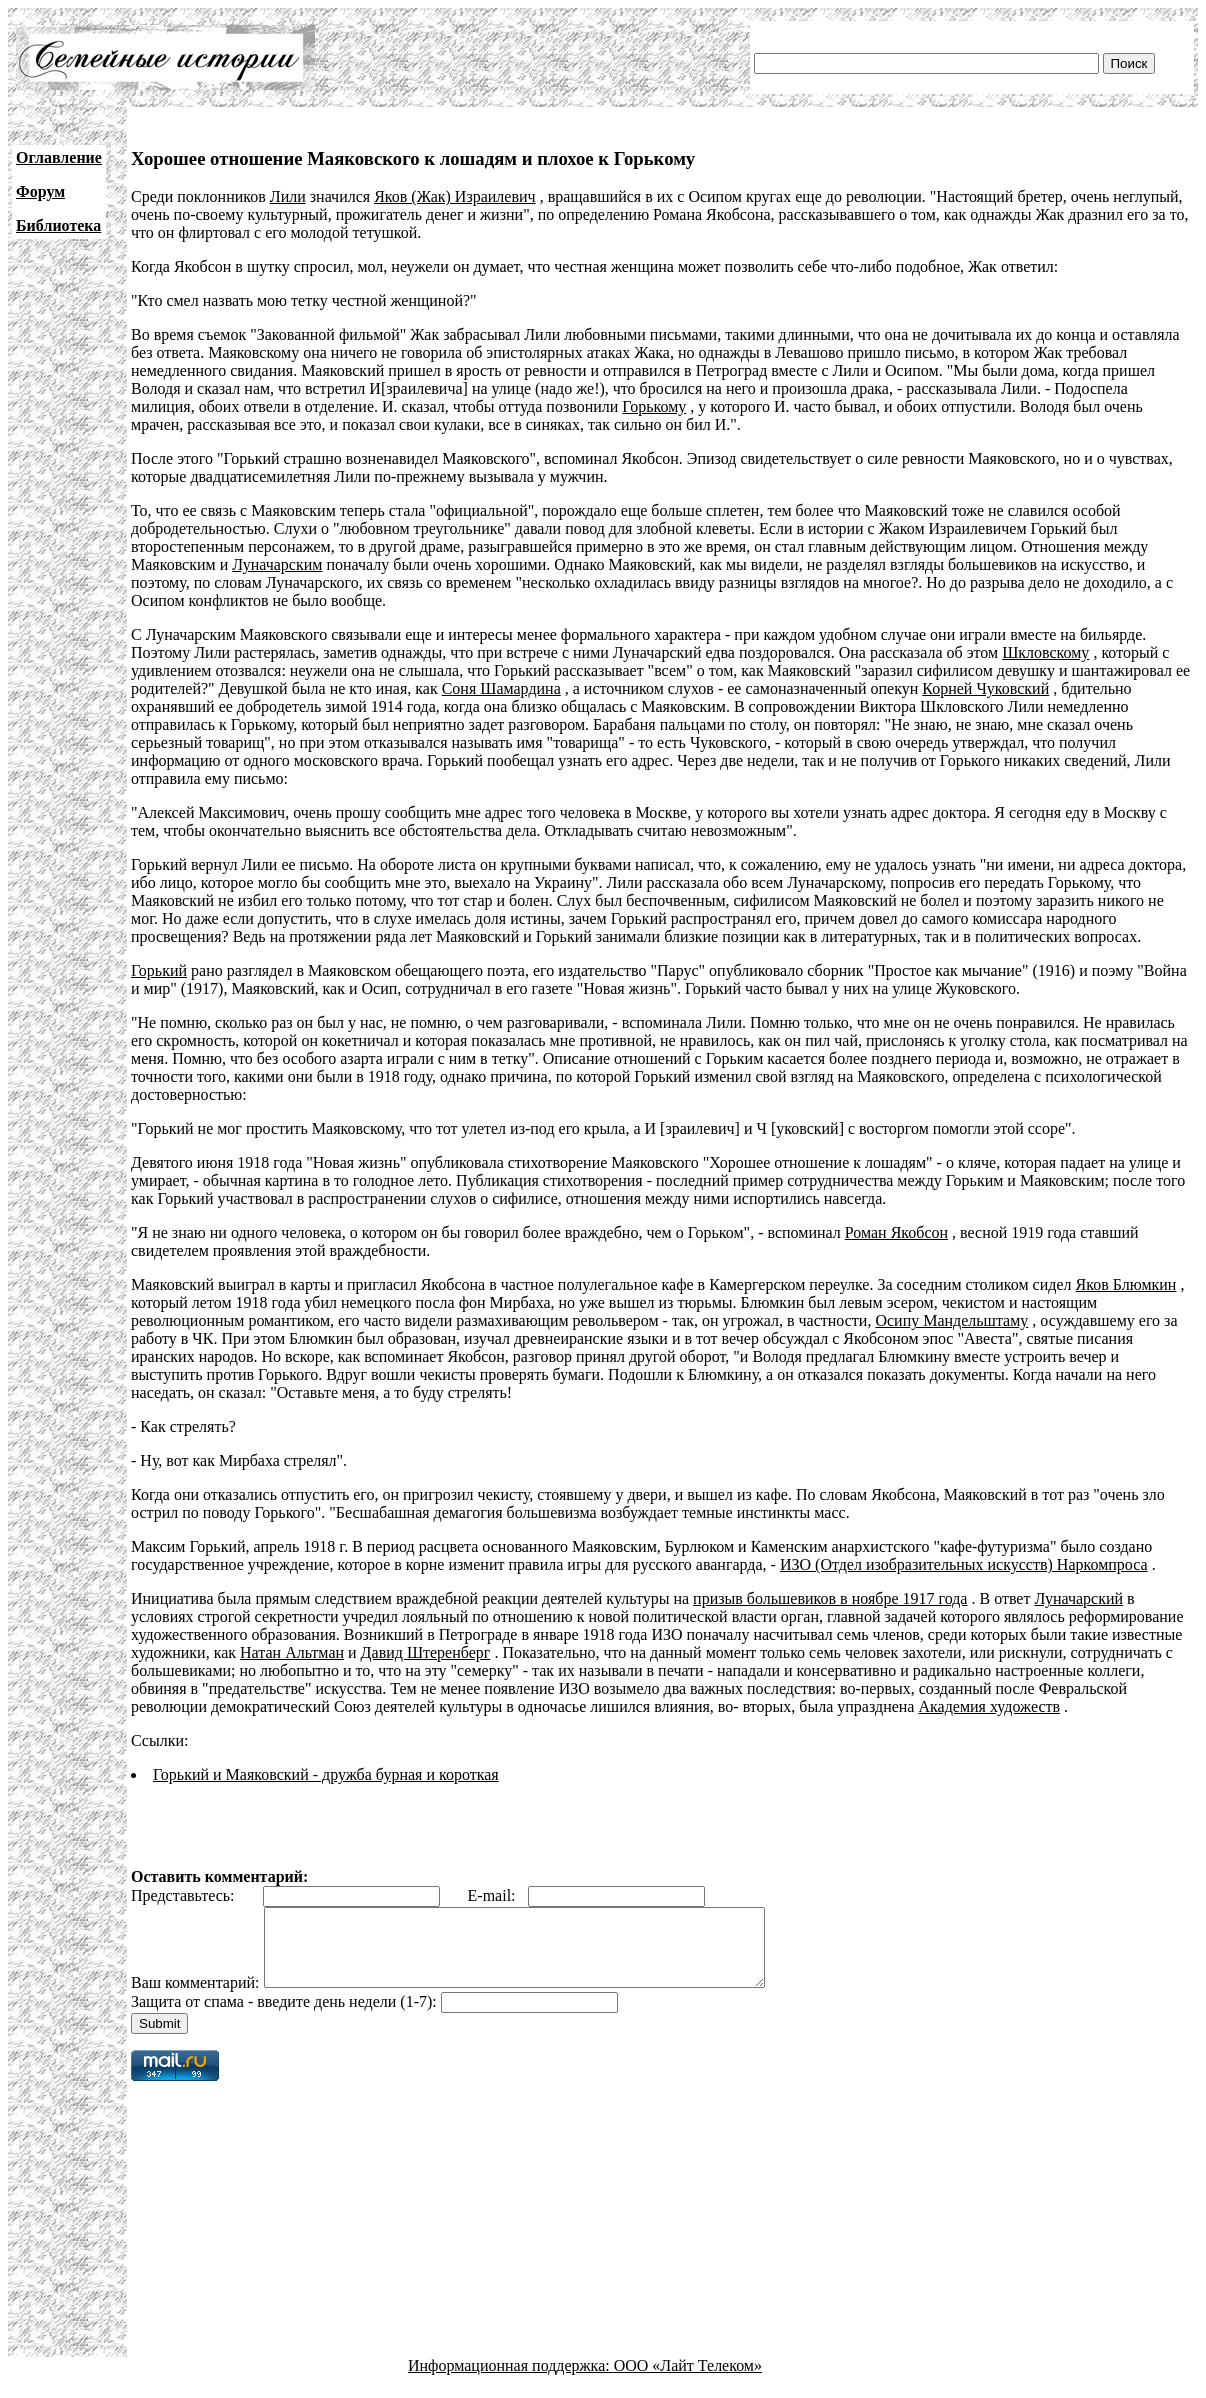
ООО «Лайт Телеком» (688, 2380)
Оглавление (59, 157)
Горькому (654, 406)
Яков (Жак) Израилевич (454, 196)
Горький (159, 970)
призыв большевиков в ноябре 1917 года (830, 1598)
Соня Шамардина (501, 688)
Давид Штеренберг (426, 1652)
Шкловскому (1045, 652)
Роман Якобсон (896, 1232)
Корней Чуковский (985, 688)
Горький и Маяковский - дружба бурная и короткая (326, 1774)
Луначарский (1078, 1598)
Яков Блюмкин (1126, 1284)
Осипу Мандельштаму (951, 1320)
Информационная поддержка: (511, 2380)
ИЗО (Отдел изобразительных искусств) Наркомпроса (964, 1564)
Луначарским (277, 564)
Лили (288, 196)
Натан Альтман (292, 1652)
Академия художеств (989, 1706)
